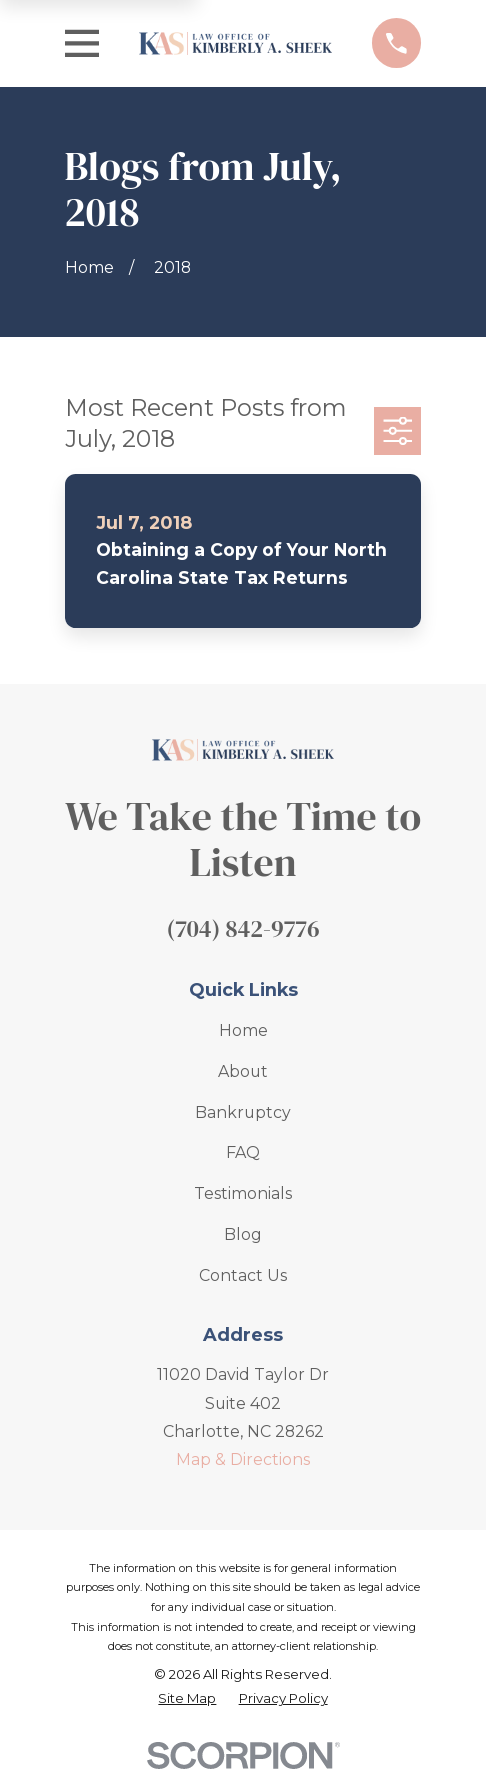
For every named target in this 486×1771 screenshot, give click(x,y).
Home (243, 1030)
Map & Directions (243, 1459)
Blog (243, 1234)
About (243, 1071)
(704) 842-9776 (242, 928)
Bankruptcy (243, 1112)
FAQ (243, 1152)
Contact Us (243, 1275)
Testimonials (243, 1193)
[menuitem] (187, 1699)
